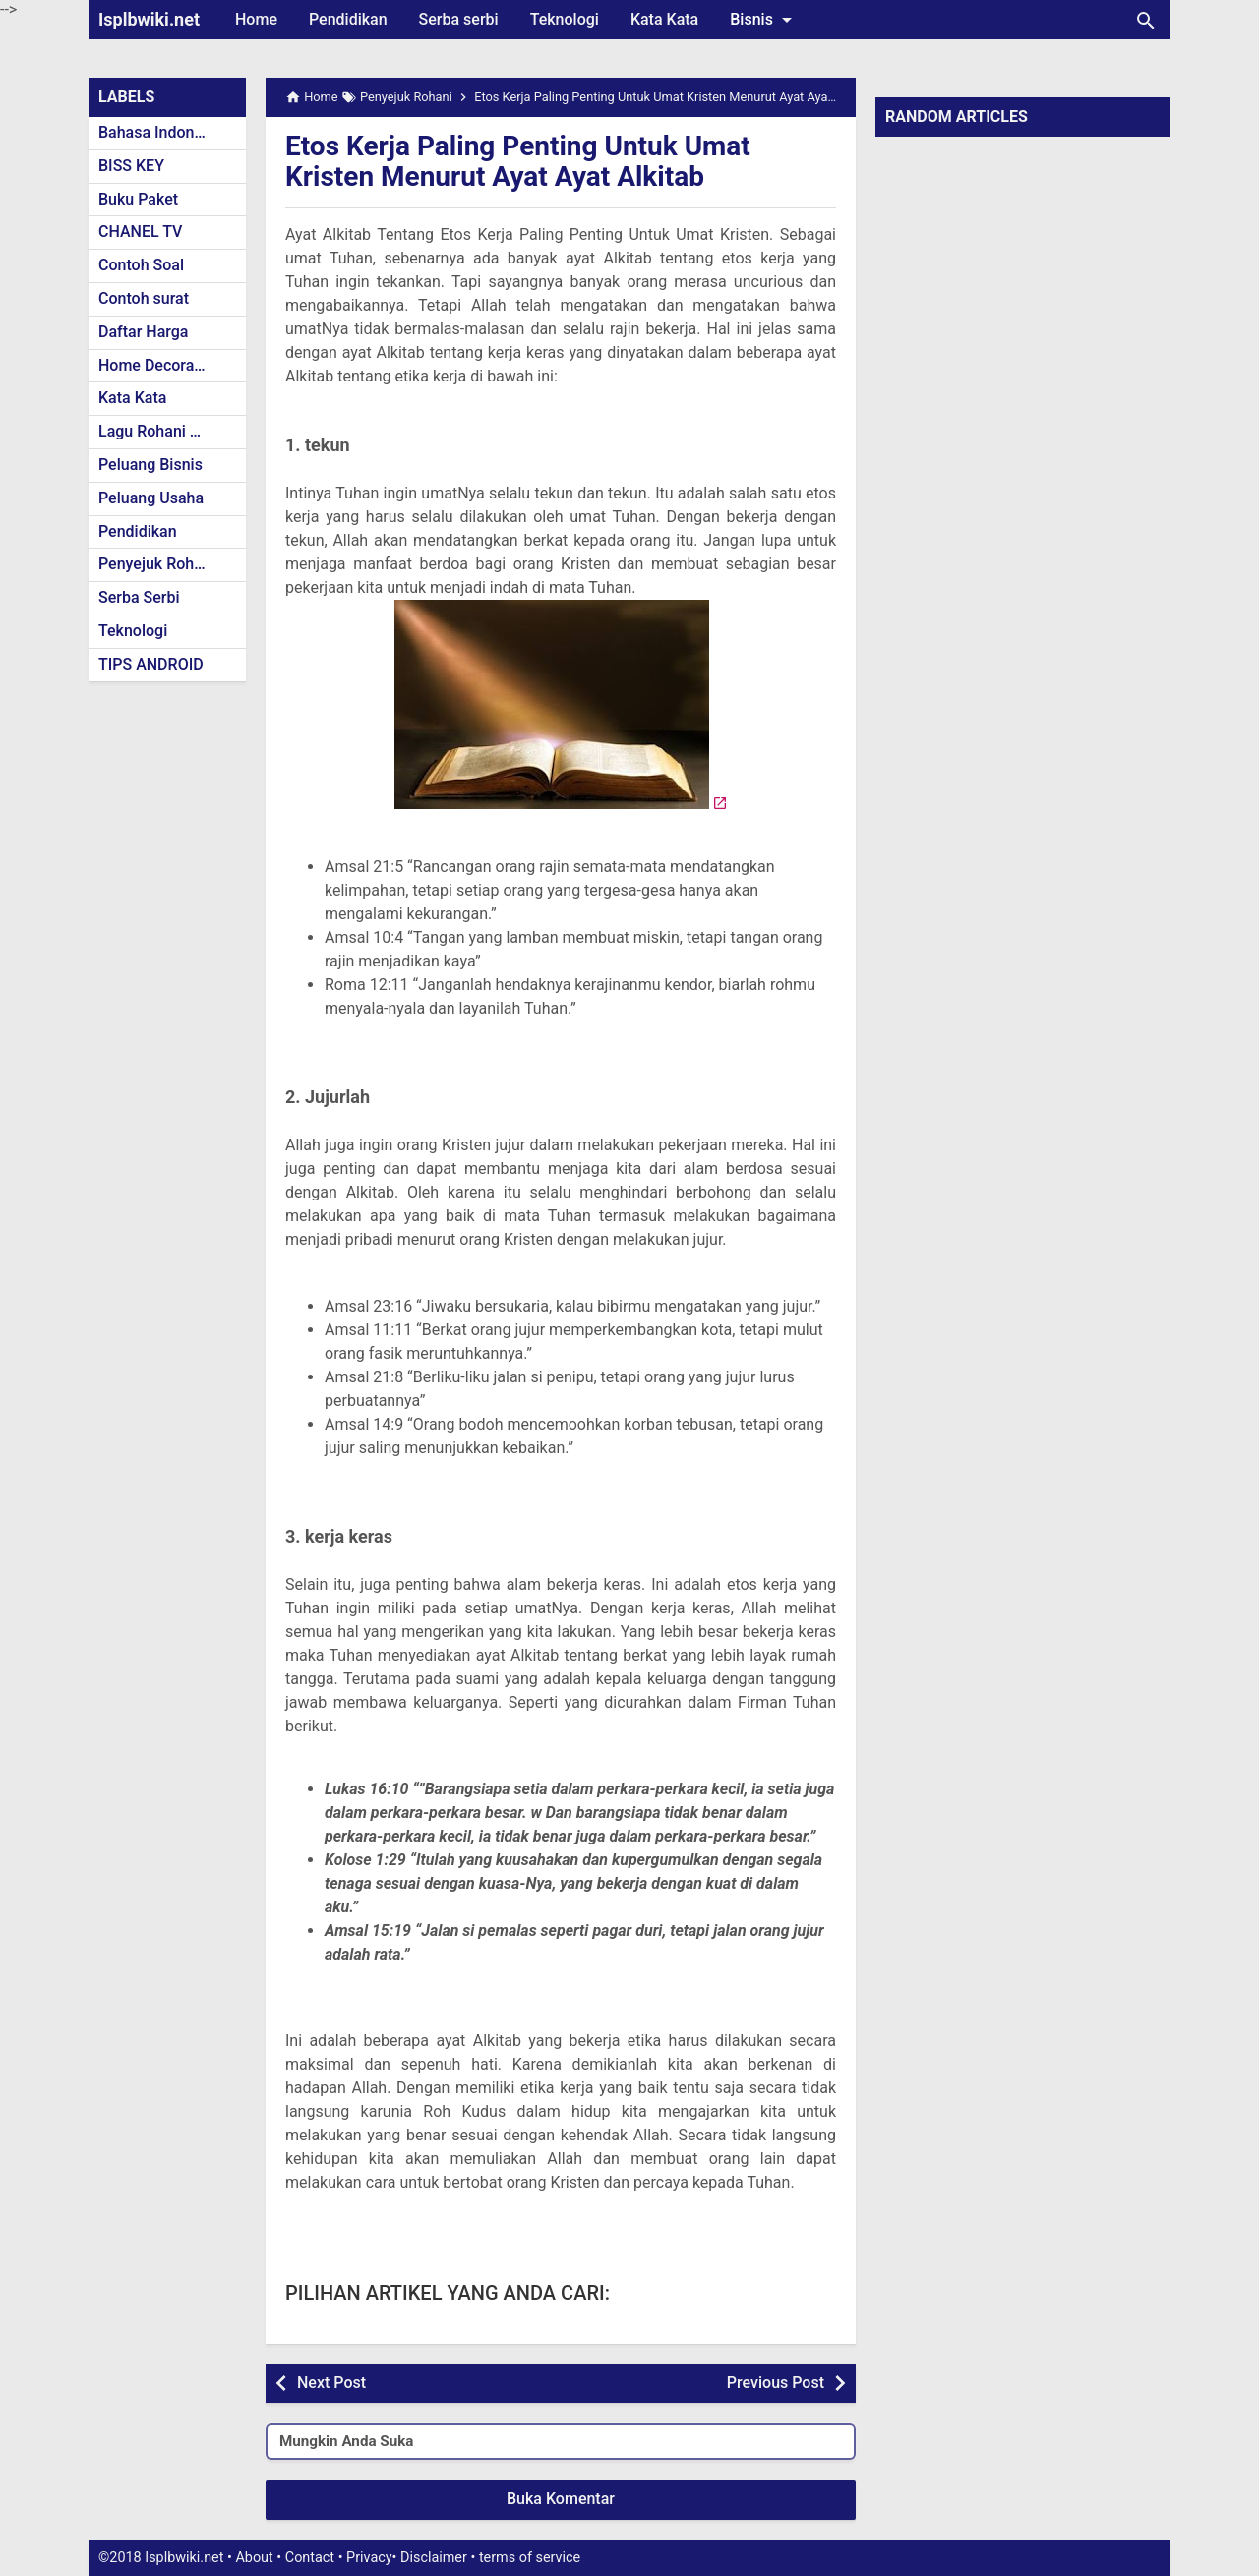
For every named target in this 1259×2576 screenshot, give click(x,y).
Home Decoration (159, 365)
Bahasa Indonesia (160, 132)
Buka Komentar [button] (561, 2498)
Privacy (369, 2557)
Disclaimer (433, 2557)
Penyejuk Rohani (156, 564)
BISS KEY (131, 165)
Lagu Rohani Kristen (169, 431)
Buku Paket (138, 199)
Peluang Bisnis (150, 464)
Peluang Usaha (151, 498)
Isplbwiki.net (149, 19)
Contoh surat (143, 298)
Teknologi (564, 19)
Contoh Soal (141, 265)
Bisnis (764, 19)
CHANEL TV (140, 231)
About (253, 2557)
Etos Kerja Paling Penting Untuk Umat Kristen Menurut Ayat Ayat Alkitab (517, 161)
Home (256, 19)
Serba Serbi (139, 597)
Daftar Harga (143, 331)
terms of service (529, 2557)
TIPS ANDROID (151, 664)
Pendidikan (348, 19)
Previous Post (775, 2382)
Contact (309, 2557)
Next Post (331, 2382)
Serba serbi (459, 19)
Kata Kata (664, 19)
